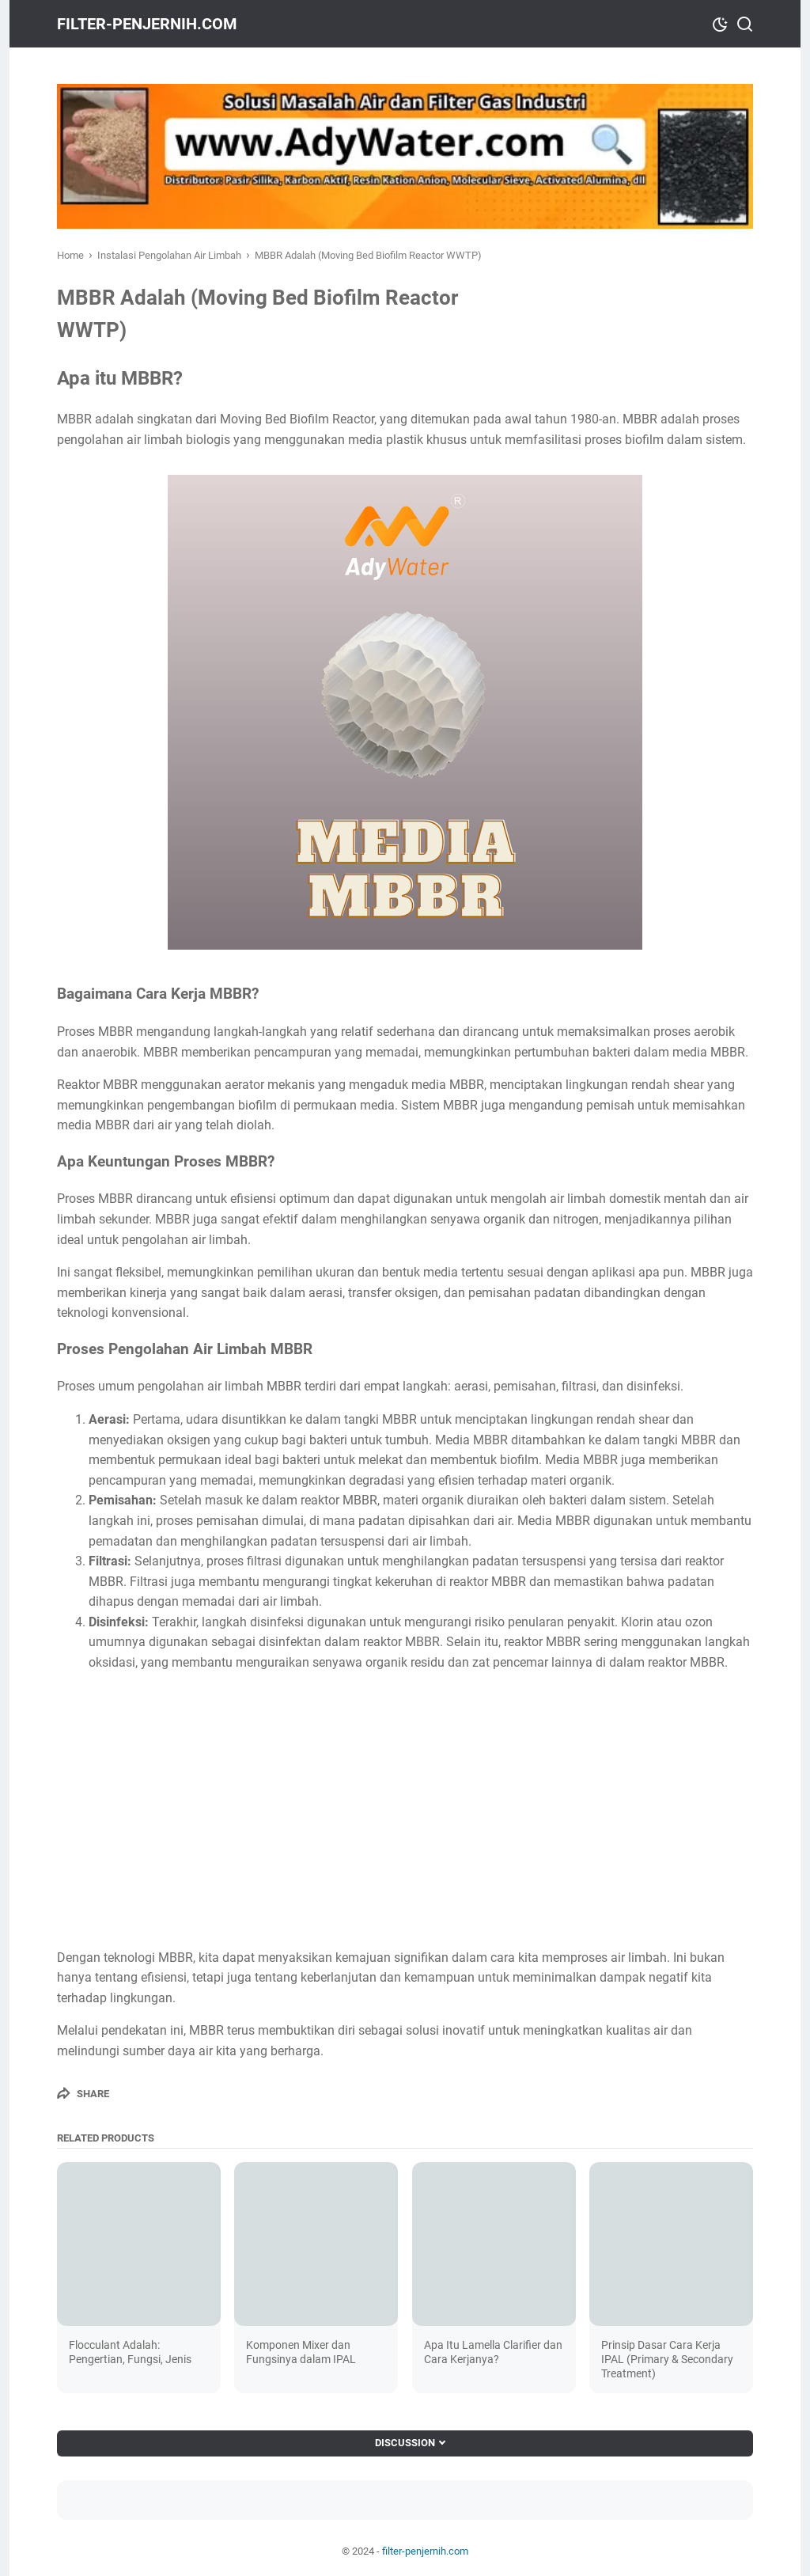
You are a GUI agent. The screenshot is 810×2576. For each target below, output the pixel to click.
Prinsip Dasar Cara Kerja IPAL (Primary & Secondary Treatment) (667, 2359)
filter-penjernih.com (147, 23)
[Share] (83, 2093)
